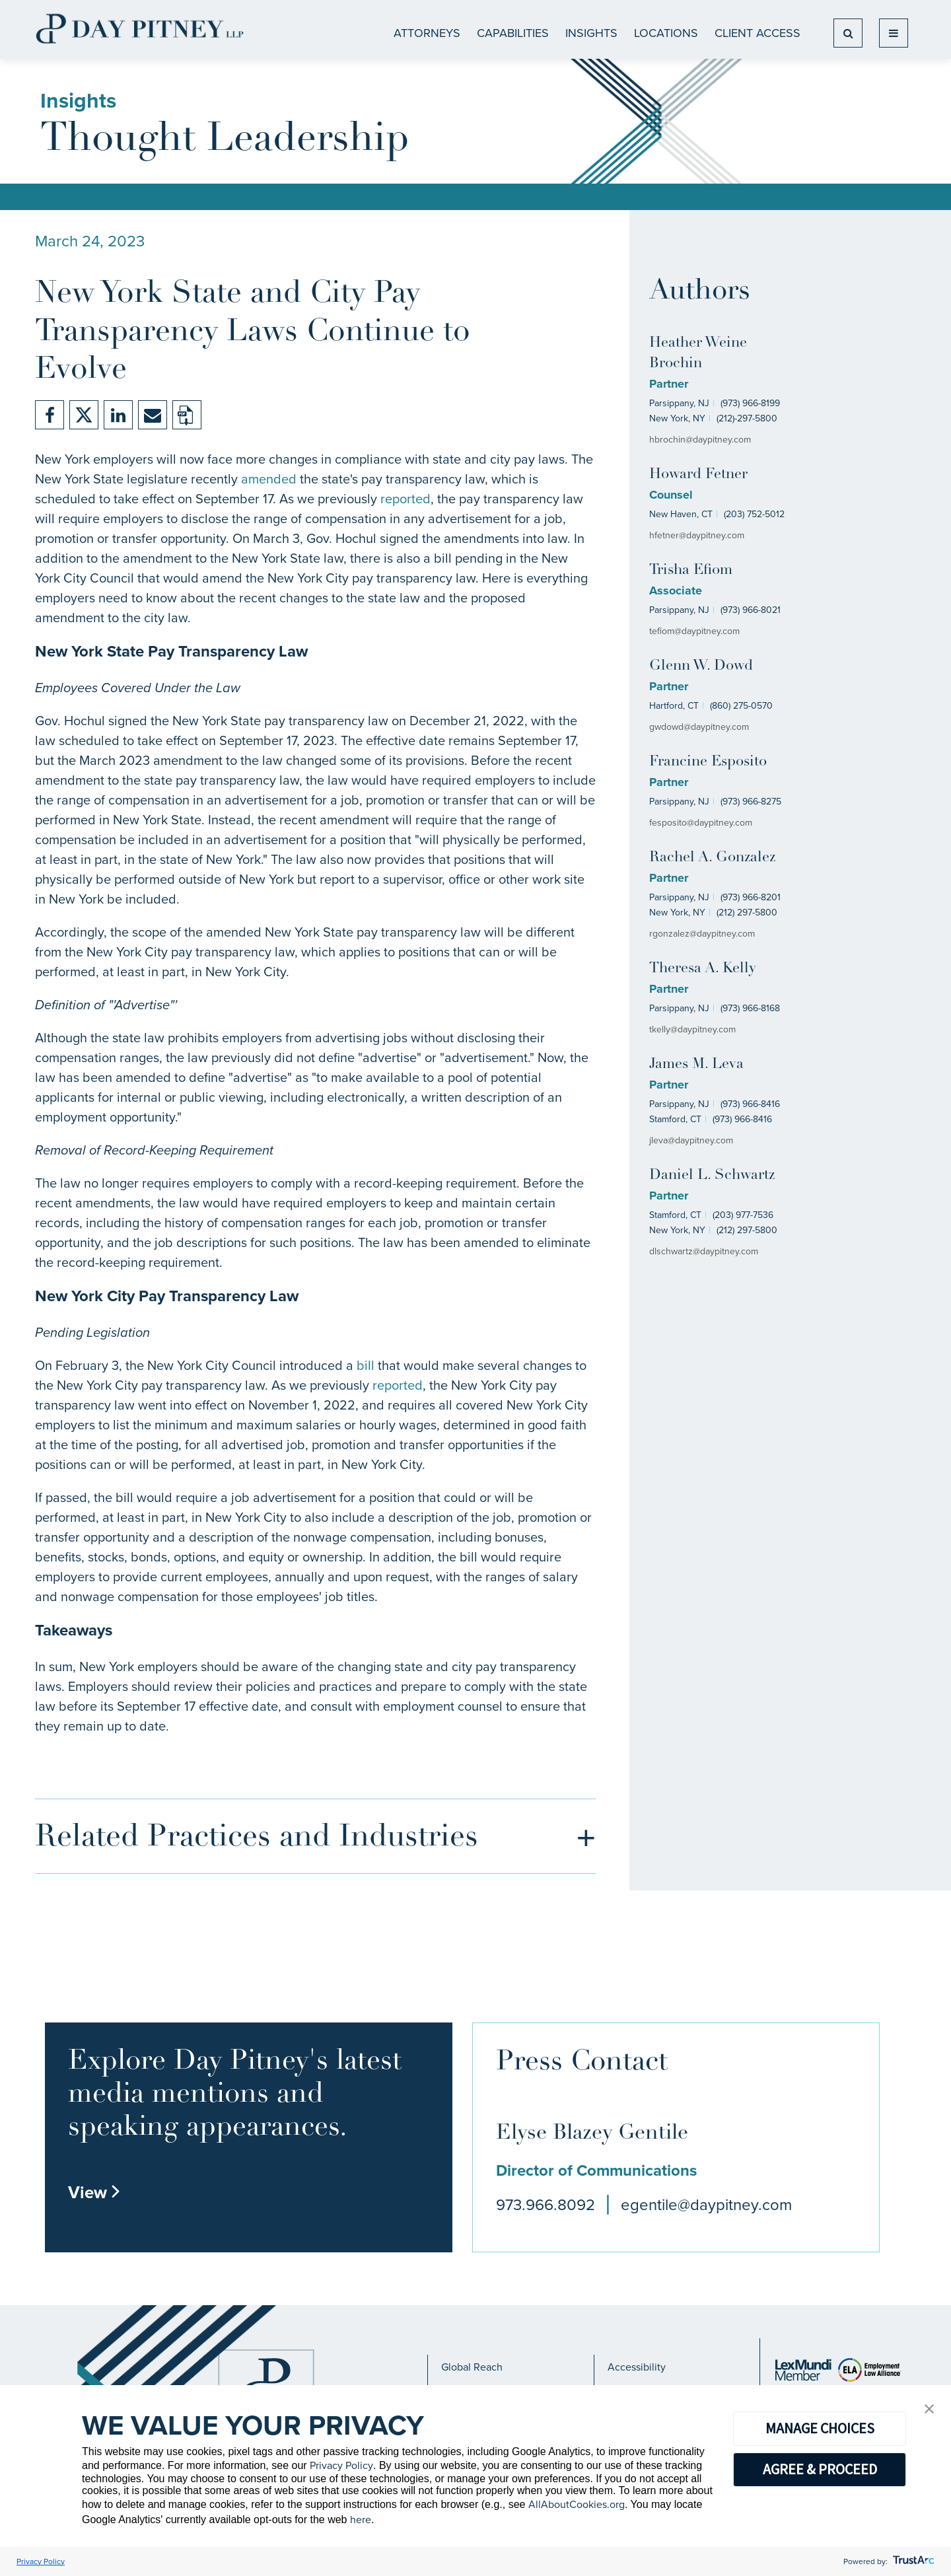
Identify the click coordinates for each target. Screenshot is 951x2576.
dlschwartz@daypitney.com (703, 1251)
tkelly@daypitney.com (692, 1029)
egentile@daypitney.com (706, 2205)
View (94, 2192)
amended (269, 479)
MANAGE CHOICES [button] (819, 2428)
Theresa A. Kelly (702, 968)
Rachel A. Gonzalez (712, 857)
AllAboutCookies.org (576, 2504)
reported (405, 499)
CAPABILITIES (513, 33)
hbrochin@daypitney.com (700, 440)
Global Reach (472, 2367)
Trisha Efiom (690, 570)
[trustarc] (912, 2561)
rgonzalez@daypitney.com (702, 934)
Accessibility (637, 2367)
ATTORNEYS (427, 33)
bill (365, 1365)
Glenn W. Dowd (701, 666)
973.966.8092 (545, 2205)
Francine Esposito (708, 761)
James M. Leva (696, 1064)
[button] (929, 2410)
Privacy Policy (341, 2465)
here (360, 2519)
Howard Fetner (698, 474)
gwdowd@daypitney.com (699, 727)
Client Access (757, 33)
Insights (591, 33)
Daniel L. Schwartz (712, 1175)
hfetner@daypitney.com (696, 535)
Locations (666, 33)
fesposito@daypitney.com (700, 823)
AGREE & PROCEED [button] (820, 2469)
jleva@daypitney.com (691, 1140)
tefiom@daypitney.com (694, 631)
